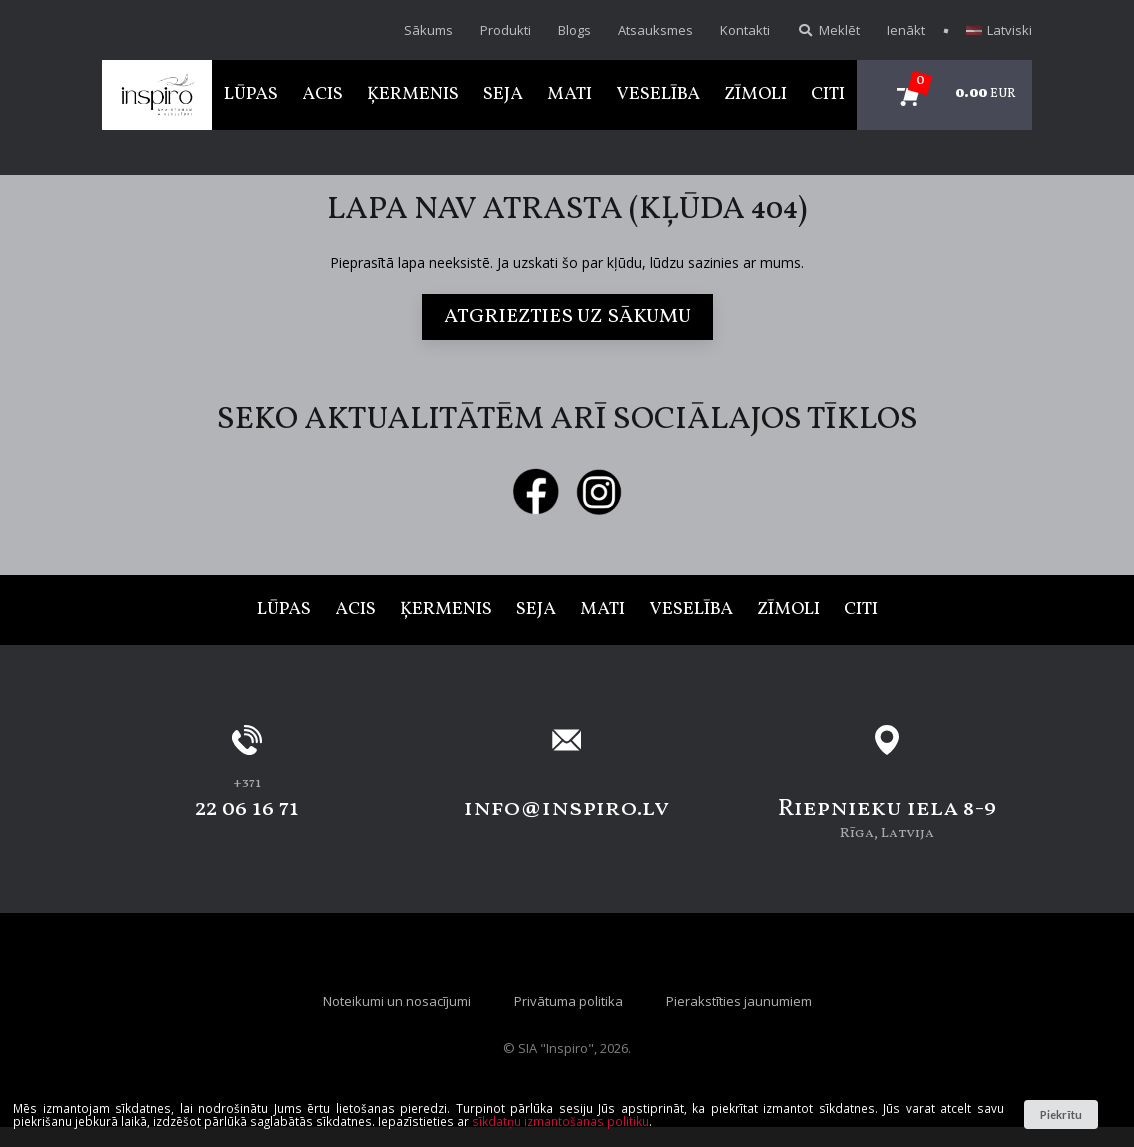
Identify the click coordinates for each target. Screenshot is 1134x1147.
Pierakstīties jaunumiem (739, 1001)
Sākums (428, 30)
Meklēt (828, 30)
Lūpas (251, 94)
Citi (828, 94)
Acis (322, 94)
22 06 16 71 (247, 809)
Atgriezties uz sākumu (567, 317)
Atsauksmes (655, 30)
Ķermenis (413, 94)
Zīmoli (755, 94)
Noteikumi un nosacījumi (397, 1001)
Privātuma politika (568, 1001)
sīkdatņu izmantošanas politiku (560, 1121)
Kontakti (745, 30)
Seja (503, 94)
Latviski (999, 30)
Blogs (574, 30)
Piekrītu (1060, 1114)
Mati (569, 94)
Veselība (658, 94)
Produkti (505, 30)
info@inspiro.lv (566, 809)
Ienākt (906, 30)
